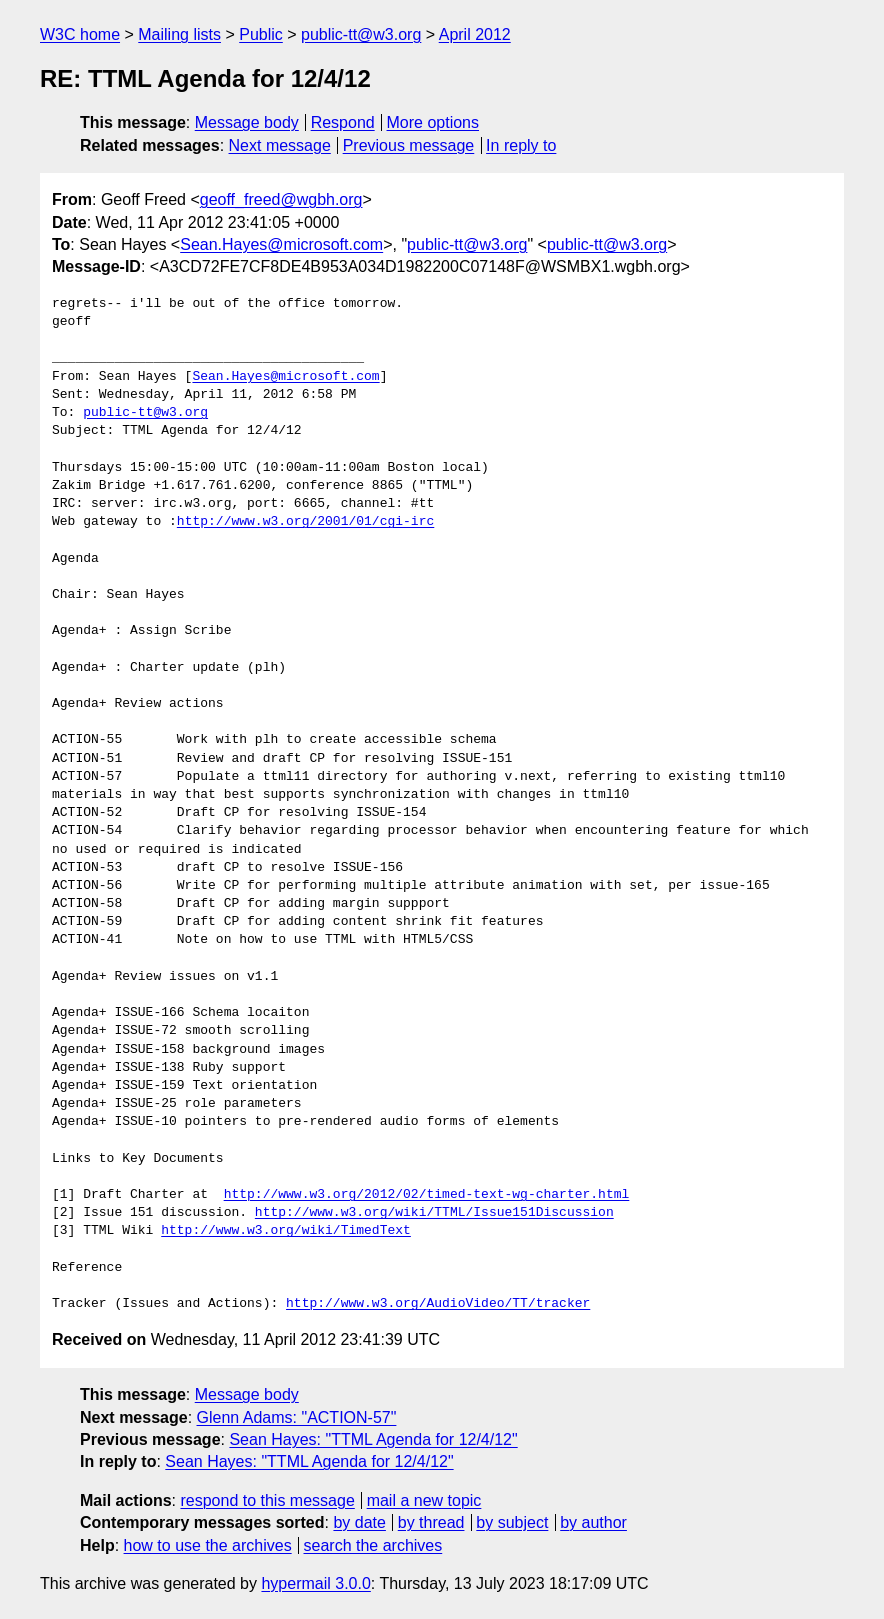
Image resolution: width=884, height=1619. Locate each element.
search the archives (373, 1545)
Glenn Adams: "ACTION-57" (297, 1417)
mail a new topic (424, 1500)
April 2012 (475, 34)
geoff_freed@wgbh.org (281, 199)
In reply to (521, 145)
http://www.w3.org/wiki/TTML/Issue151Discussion (434, 1213)
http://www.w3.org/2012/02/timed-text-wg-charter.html (427, 1195)
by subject (512, 1522)
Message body (247, 122)
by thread (431, 1522)
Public (261, 34)
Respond (343, 122)
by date (359, 1522)
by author (593, 1522)
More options (433, 122)
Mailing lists (179, 34)
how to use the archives (208, 1545)
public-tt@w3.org (361, 34)
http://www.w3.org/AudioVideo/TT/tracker (438, 1304)
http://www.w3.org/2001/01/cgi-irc (305, 522)
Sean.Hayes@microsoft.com (281, 244)
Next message (280, 145)
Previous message (409, 145)
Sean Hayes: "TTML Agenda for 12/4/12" (373, 1439)
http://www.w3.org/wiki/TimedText (286, 1231)
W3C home (80, 34)
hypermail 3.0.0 (315, 1583)
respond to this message (267, 1500)
